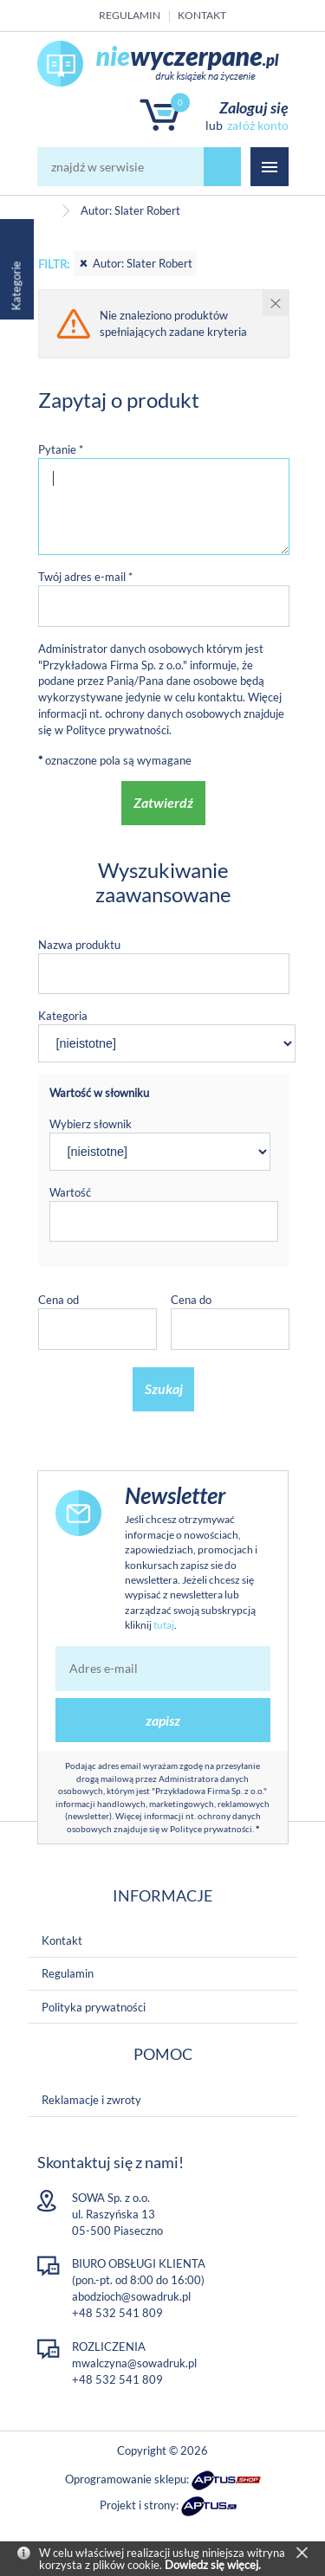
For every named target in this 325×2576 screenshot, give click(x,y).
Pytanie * (60, 449)
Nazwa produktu (79, 945)
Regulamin (129, 15)
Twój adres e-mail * (85, 577)
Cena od (58, 1300)
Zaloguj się (254, 107)
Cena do (191, 1300)
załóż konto (258, 125)
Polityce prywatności (117, 730)
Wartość (70, 1192)
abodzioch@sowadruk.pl (131, 2296)
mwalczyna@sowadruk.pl (134, 2363)
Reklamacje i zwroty (91, 2100)
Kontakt (202, 15)
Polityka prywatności (94, 2007)
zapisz (163, 1720)
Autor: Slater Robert (135, 263)
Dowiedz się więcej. (213, 2565)
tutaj (163, 1624)
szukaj (223, 166)
